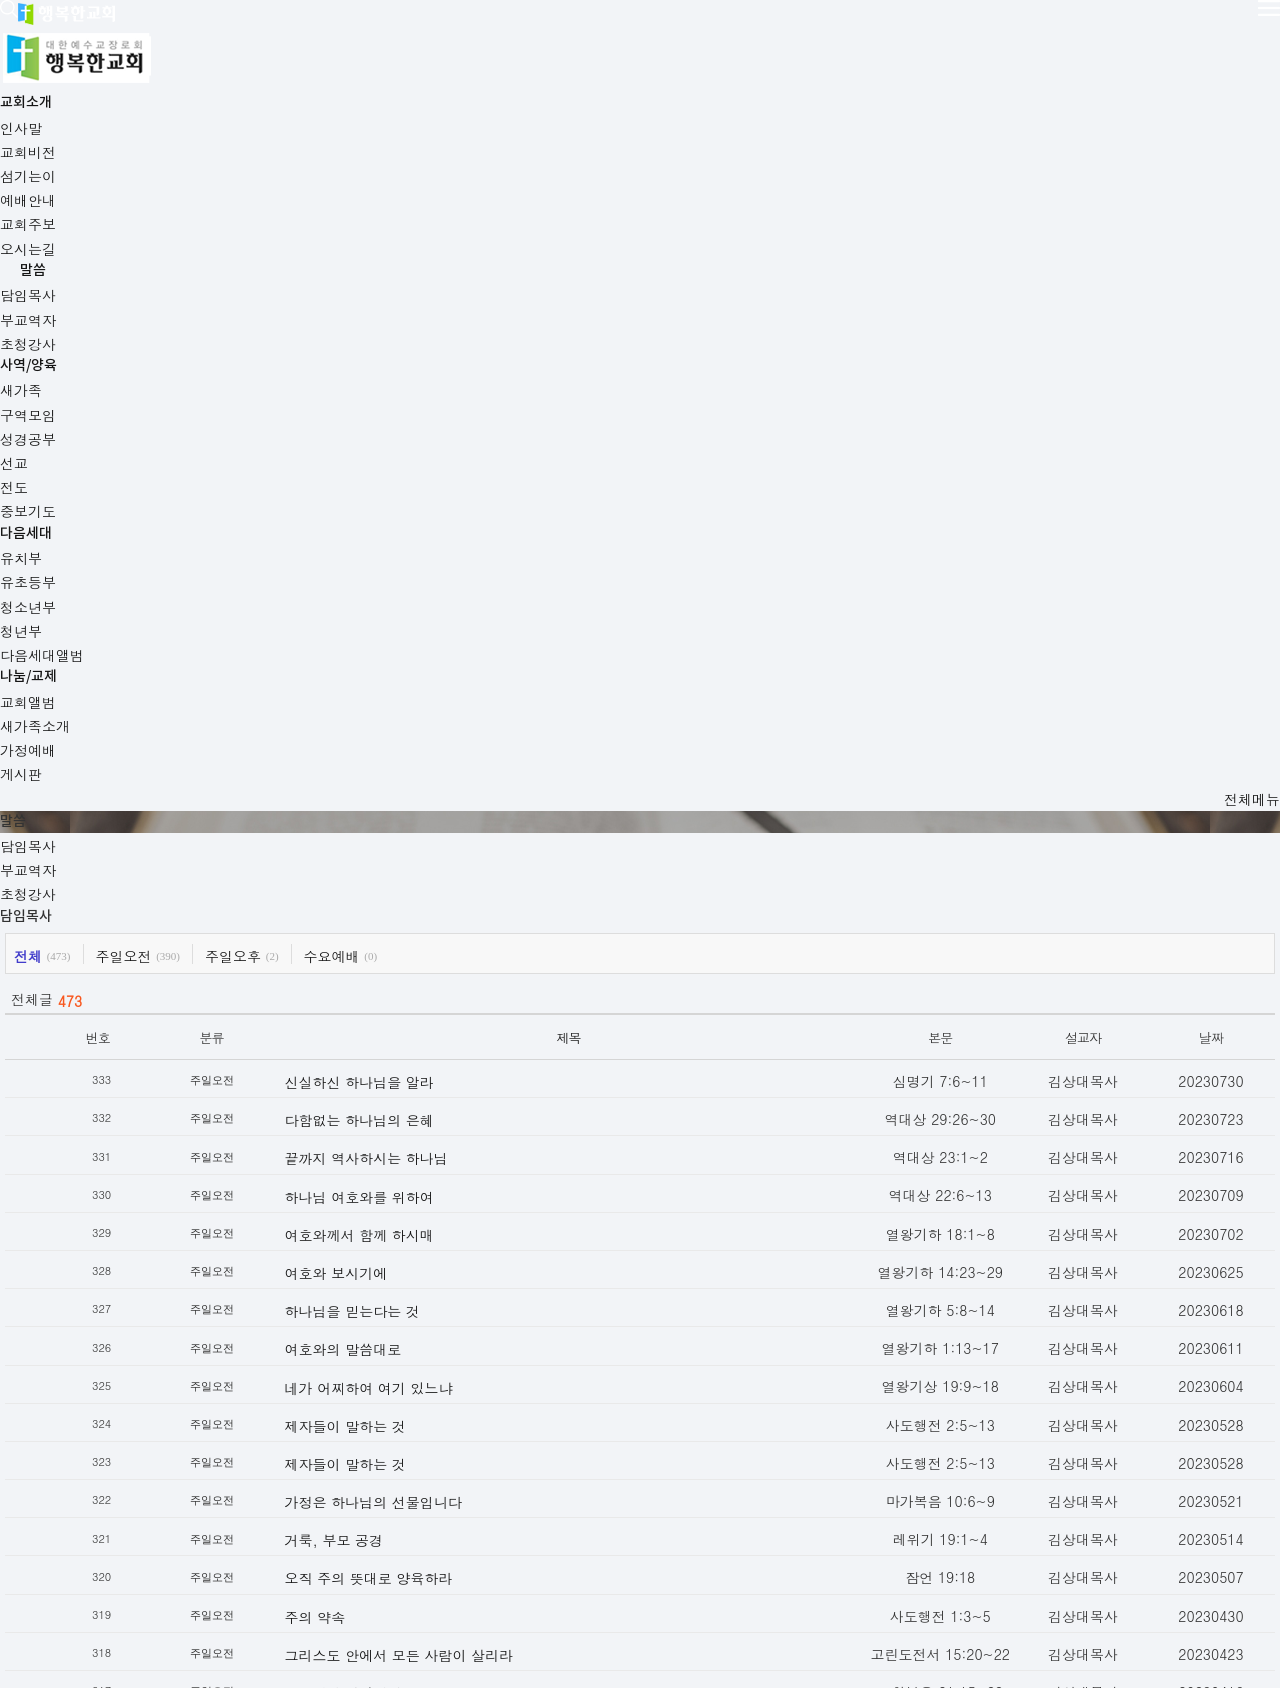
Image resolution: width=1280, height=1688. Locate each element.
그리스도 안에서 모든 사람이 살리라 (453, 1193)
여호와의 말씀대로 (397, 887)
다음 (956, 1423)
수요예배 (422, 494)
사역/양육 (657, 35)
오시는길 (260, 1571)
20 (918, 1425)
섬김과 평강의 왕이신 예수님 (430, 1307)
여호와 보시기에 (390, 811)
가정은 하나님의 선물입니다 (427, 1040)
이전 (324, 1423)
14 (726, 1425)
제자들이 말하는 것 (399, 964)
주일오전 (214, 494)
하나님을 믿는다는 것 (406, 849)
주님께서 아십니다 (397, 1231)
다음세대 (794, 35)
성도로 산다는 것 (392, 1345)
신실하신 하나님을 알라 (413, 620)
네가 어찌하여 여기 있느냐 (423, 925)
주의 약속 (369, 1155)
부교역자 (224, 303)
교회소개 (374, 35)
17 (822, 1425)
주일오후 (323, 494)
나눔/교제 (937, 35)
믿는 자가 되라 (385, 1269)
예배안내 (96, 1571)
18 (854, 1425)
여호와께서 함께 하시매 (413, 773)
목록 (123, 1380)
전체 (118, 494)
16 (790, 1425)
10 (599, 1425)
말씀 (517, 35)
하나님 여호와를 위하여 (413, 734)
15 (758, 1425)
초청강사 (330, 303)
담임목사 (118, 303)
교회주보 (178, 1571)
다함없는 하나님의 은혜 (413, 658)
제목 (551, 575)
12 (662, 1425)
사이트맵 (342, 1571)
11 (631, 1425)
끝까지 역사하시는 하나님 (420, 696)
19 (886, 1425)
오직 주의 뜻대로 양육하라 (423, 1116)
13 (694, 1425)
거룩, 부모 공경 (388, 1078)
